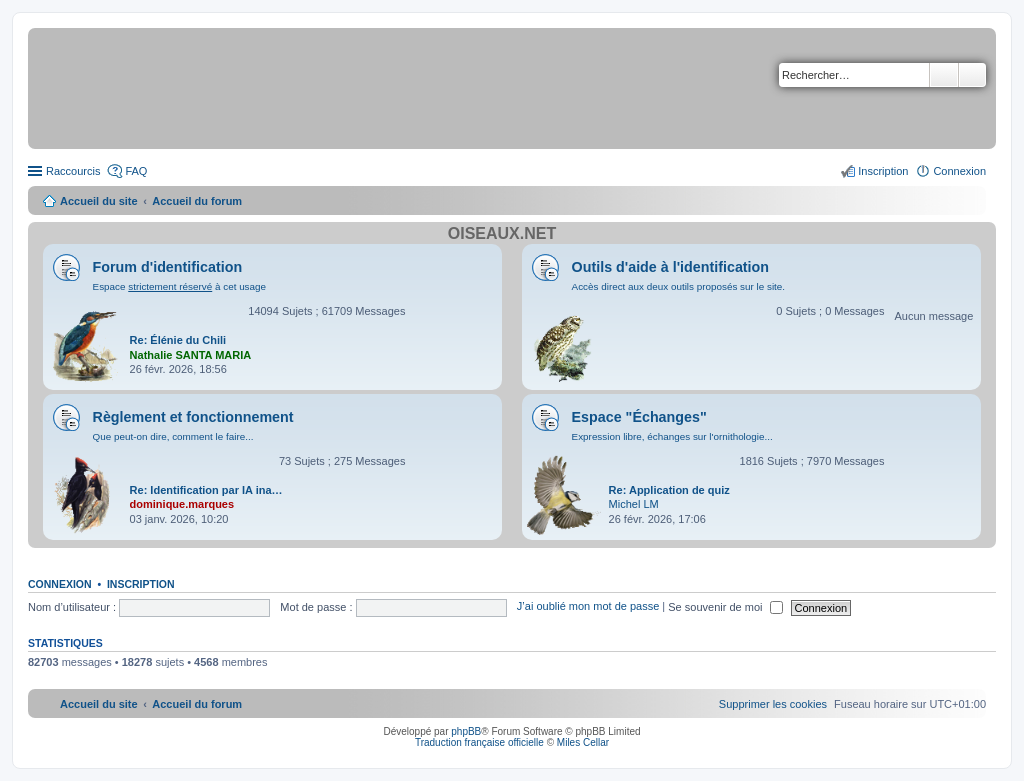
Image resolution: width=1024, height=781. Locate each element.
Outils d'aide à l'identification (670, 267)
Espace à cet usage (179, 286)
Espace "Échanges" (639, 417)
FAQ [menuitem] (136, 171)
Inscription (141, 584)
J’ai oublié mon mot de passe (588, 607)
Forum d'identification (168, 267)
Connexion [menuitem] (959, 171)
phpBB (466, 731)
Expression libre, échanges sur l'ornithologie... (672, 436)
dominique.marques (182, 504)
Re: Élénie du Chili (178, 340)
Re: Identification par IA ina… (206, 490)
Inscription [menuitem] (883, 171)
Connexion (60, 584)
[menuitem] (773, 704)
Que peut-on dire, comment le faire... (173, 436)
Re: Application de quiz (669, 490)
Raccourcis (73, 171)
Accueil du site (99, 201)
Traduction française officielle (479, 742)
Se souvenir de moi (725, 607)
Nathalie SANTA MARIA (191, 355)
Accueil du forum (197, 201)
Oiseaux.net (502, 233)
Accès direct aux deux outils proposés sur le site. (679, 286)
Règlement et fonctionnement (193, 417)
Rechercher (944, 75)
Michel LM (634, 504)
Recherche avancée (972, 75)
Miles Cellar (583, 742)
